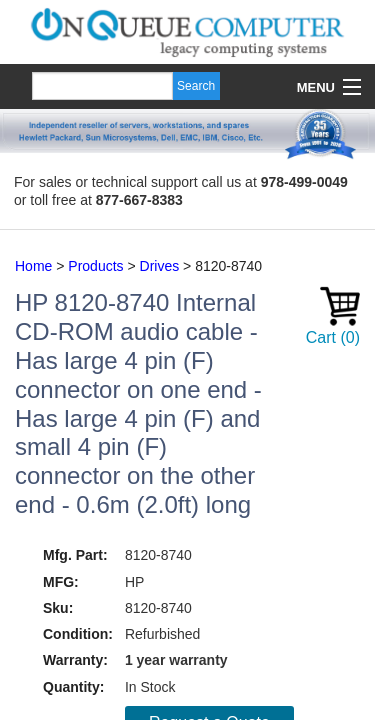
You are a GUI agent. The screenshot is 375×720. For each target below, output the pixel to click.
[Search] (102, 86)
